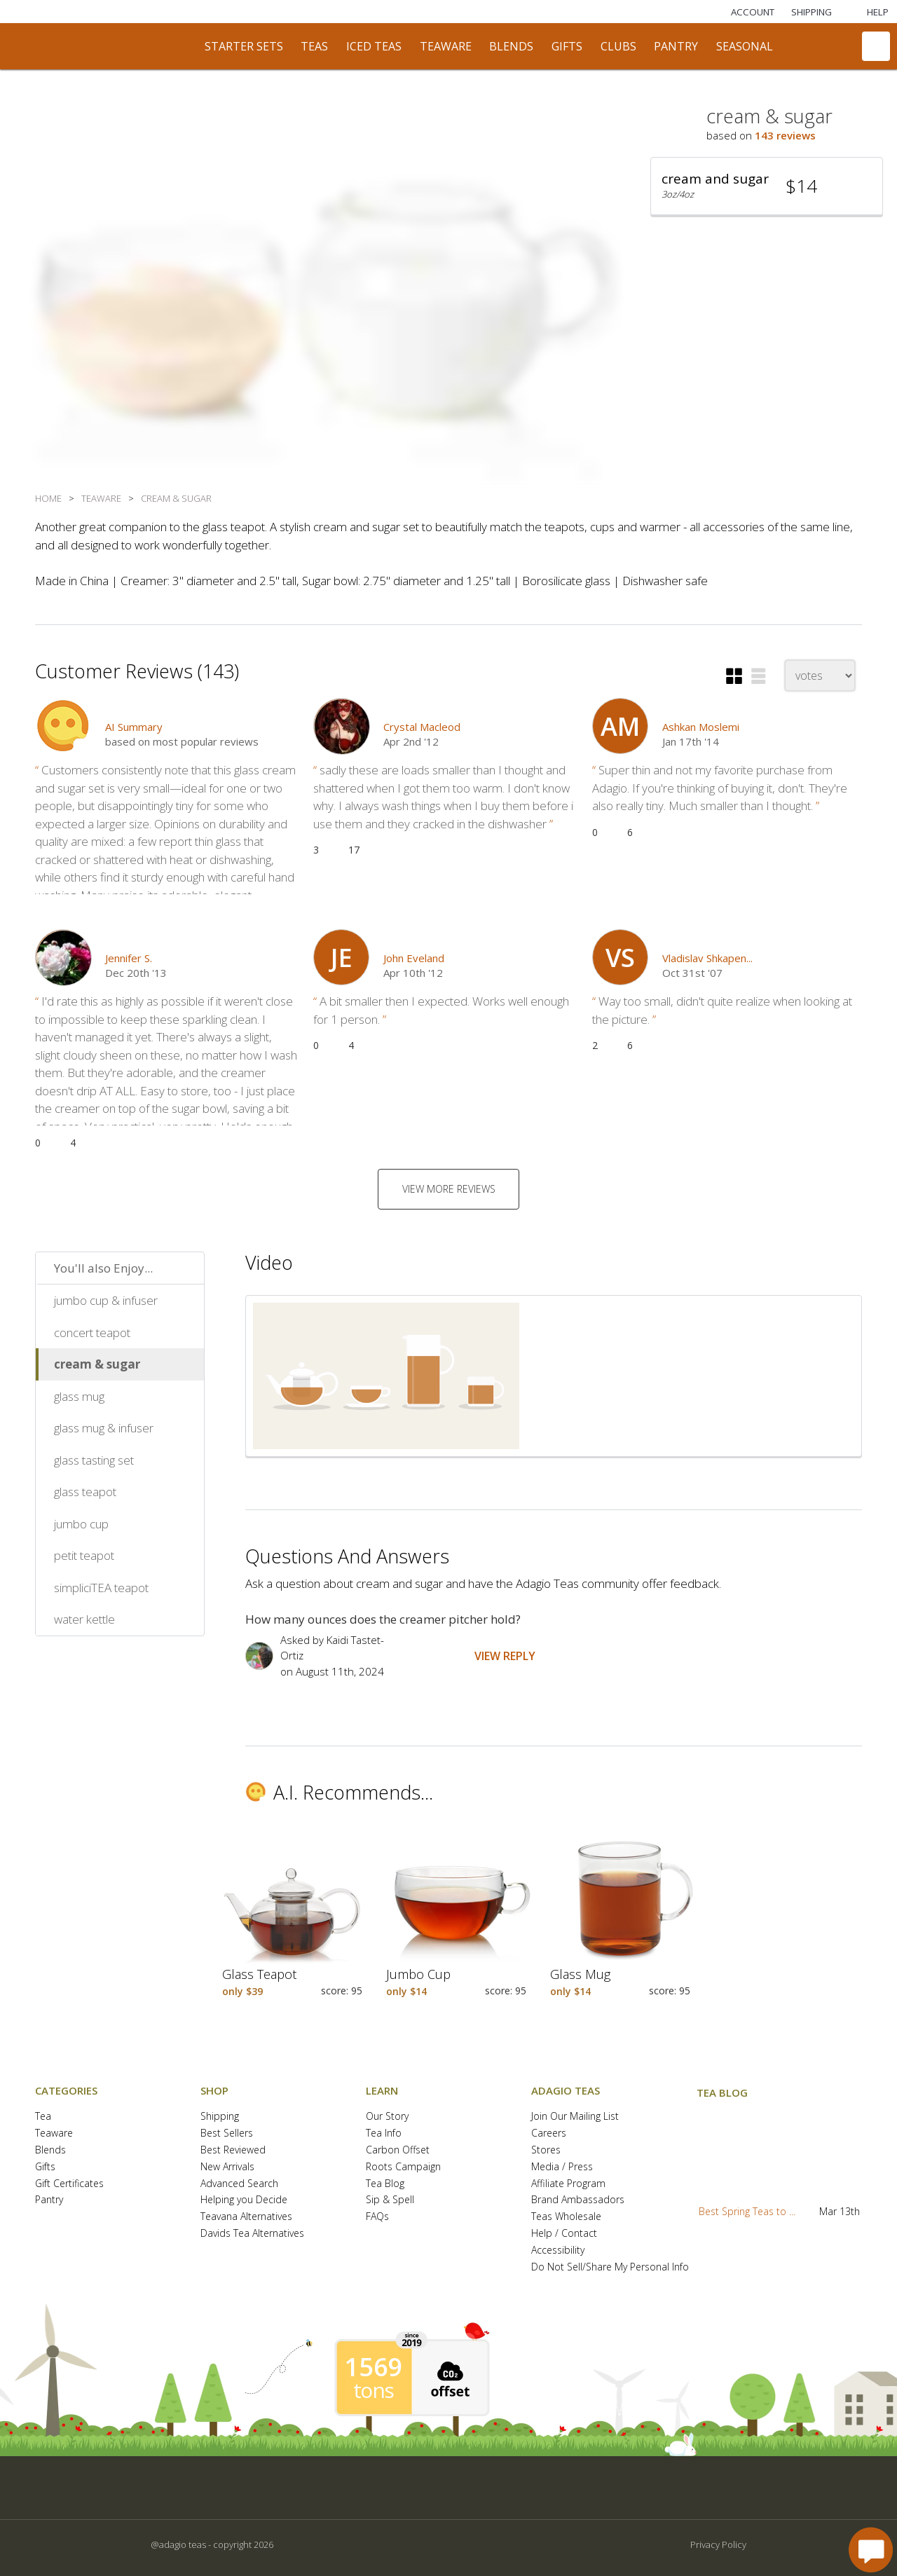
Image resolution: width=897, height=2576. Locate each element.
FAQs (377, 2217)
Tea (43, 2117)
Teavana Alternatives (246, 2217)
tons (373, 2390)
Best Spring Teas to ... (747, 2211)
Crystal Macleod (421, 727)
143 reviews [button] (785, 135)
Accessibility (557, 2250)
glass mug (79, 1396)
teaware (446, 46)
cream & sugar (97, 1364)
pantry (676, 46)
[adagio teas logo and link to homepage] (104, 46)
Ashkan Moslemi (700, 727)
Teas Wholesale (566, 2217)
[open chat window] (870, 2549)
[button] (766, 186)
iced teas (374, 46)
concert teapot (92, 1332)
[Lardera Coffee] (167, 11)
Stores (546, 2150)
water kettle (84, 1619)
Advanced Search (239, 2184)
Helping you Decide (243, 2200)
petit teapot (84, 1555)
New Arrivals (227, 2167)
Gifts (45, 2167)
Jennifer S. (128, 958)
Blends (50, 2150)
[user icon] (620, 726)
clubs (618, 46)
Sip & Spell (390, 2200)
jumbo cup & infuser (106, 1300)
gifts (567, 46)
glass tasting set (94, 1460)
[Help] (868, 12)
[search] (836, 46)
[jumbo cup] (456, 1921)
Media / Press (562, 2167)
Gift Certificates (69, 2184)
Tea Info (384, 2133)
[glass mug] (620, 1921)
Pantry (49, 2200)
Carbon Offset (398, 2150)
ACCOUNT (752, 12)
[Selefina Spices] (230, 11)
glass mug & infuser (103, 1428)
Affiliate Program (568, 2184)
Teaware (54, 2133)
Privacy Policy (718, 2544)
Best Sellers (226, 2133)
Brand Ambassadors (577, 2200)
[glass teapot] (292, 1921)
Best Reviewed (233, 2150)
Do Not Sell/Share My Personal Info (610, 2267)
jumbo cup (81, 1524)
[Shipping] (811, 12)
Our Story (387, 2117)
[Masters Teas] (104, 11)
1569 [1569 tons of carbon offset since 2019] (373, 2367)
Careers (548, 2133)
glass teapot (85, 1492)
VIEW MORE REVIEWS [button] (448, 1188)
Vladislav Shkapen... (707, 958)
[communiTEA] (800, 46)
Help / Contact (564, 2234)
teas (314, 46)
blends (511, 46)
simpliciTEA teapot (101, 1588)
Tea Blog (385, 2184)
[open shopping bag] (876, 46)
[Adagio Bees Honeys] (293, 11)
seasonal (744, 46)
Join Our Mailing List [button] (575, 2117)
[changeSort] (820, 675)
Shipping (219, 2117)
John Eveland (413, 958)
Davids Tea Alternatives (252, 2234)
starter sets (244, 46)
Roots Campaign (403, 2167)
